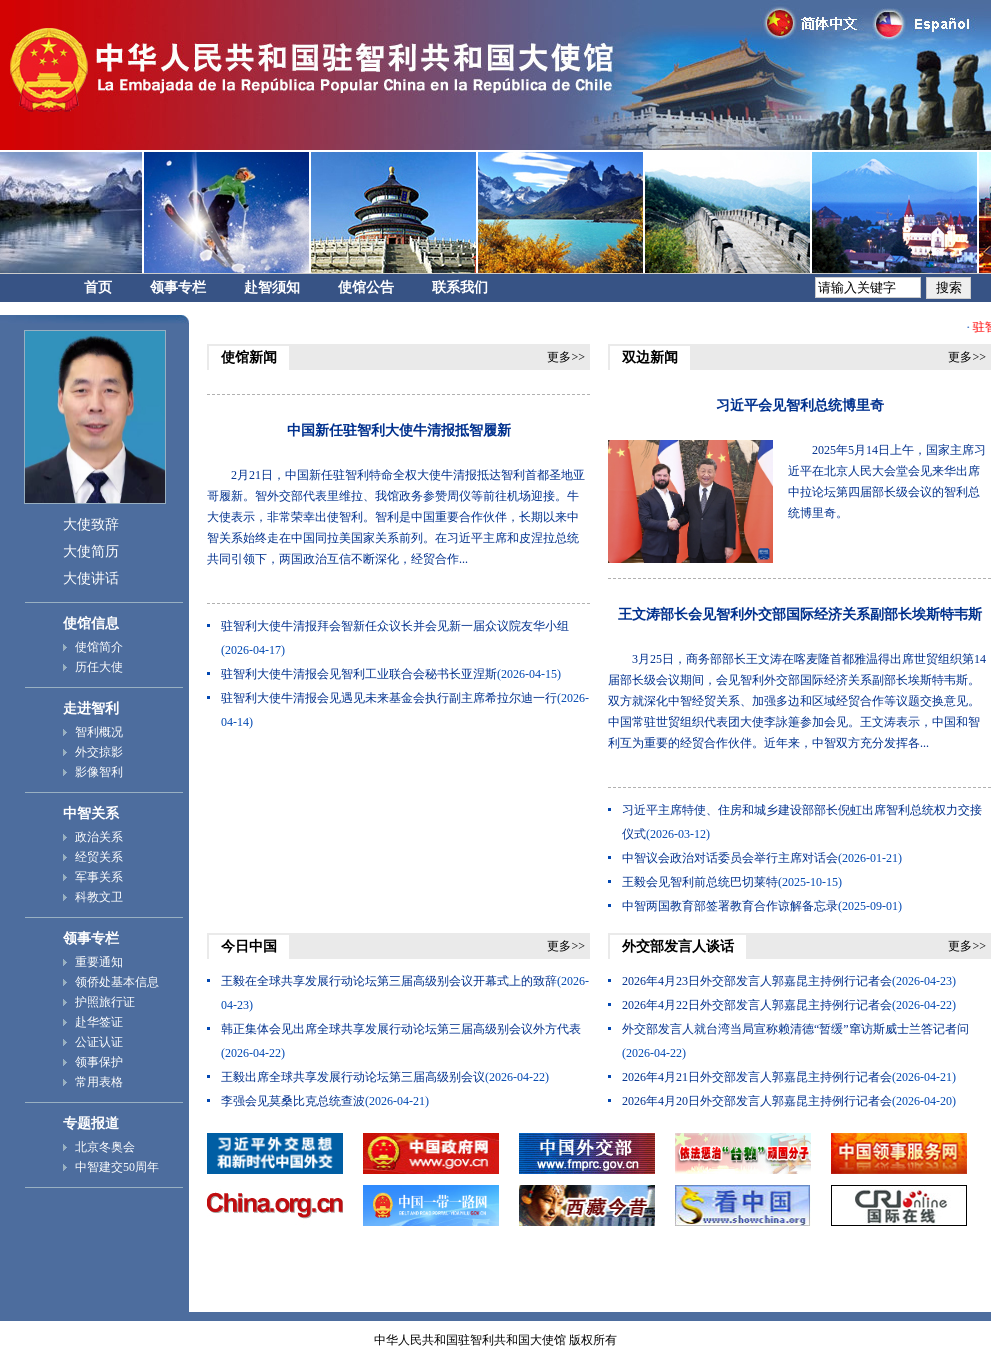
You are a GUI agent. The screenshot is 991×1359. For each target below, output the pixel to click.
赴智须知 (272, 287)
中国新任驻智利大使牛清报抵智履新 (399, 430)
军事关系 (99, 877)
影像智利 (99, 772)
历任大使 (99, 667)
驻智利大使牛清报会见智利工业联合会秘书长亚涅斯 (359, 674)
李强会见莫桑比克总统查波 (293, 1101)
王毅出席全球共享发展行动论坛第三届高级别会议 (353, 1077)
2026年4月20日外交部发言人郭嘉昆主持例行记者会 (757, 1101)
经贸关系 (99, 857)
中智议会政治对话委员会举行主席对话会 (730, 858)
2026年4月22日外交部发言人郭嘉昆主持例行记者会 (757, 1005)
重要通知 (99, 962)
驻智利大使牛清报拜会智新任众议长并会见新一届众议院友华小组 (395, 626)
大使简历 (91, 551)
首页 (98, 287)
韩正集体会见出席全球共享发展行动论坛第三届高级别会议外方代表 (401, 1029)
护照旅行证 (105, 1002)
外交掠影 (99, 752)
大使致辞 (91, 524)
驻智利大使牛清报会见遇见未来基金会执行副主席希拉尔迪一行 (389, 698)
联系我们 (460, 287)
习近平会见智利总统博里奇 (800, 405)
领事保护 (99, 1062)
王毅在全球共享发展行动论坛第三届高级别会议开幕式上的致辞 (389, 981)
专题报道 (91, 1123)
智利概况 (99, 732)
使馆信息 (91, 623)
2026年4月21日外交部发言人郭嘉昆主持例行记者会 (757, 1077)
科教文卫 (99, 897)
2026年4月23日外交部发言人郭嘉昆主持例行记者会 (757, 981)
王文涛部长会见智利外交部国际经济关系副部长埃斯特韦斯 (800, 614)
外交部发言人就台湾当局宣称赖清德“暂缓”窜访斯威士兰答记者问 (795, 1029)
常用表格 (99, 1082)
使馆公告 (366, 287)
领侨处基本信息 (117, 982)
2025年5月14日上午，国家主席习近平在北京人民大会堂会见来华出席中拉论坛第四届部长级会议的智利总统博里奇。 (887, 481)
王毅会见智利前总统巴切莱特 (700, 882)
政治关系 (99, 837)
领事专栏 (178, 287)
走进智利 (91, 708)
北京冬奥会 (105, 1147)
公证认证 (99, 1042)
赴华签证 (99, 1022)
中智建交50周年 (117, 1167)
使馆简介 (99, 647)
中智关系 (91, 813)
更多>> (566, 357)
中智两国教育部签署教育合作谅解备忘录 (730, 906)
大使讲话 (91, 578)
